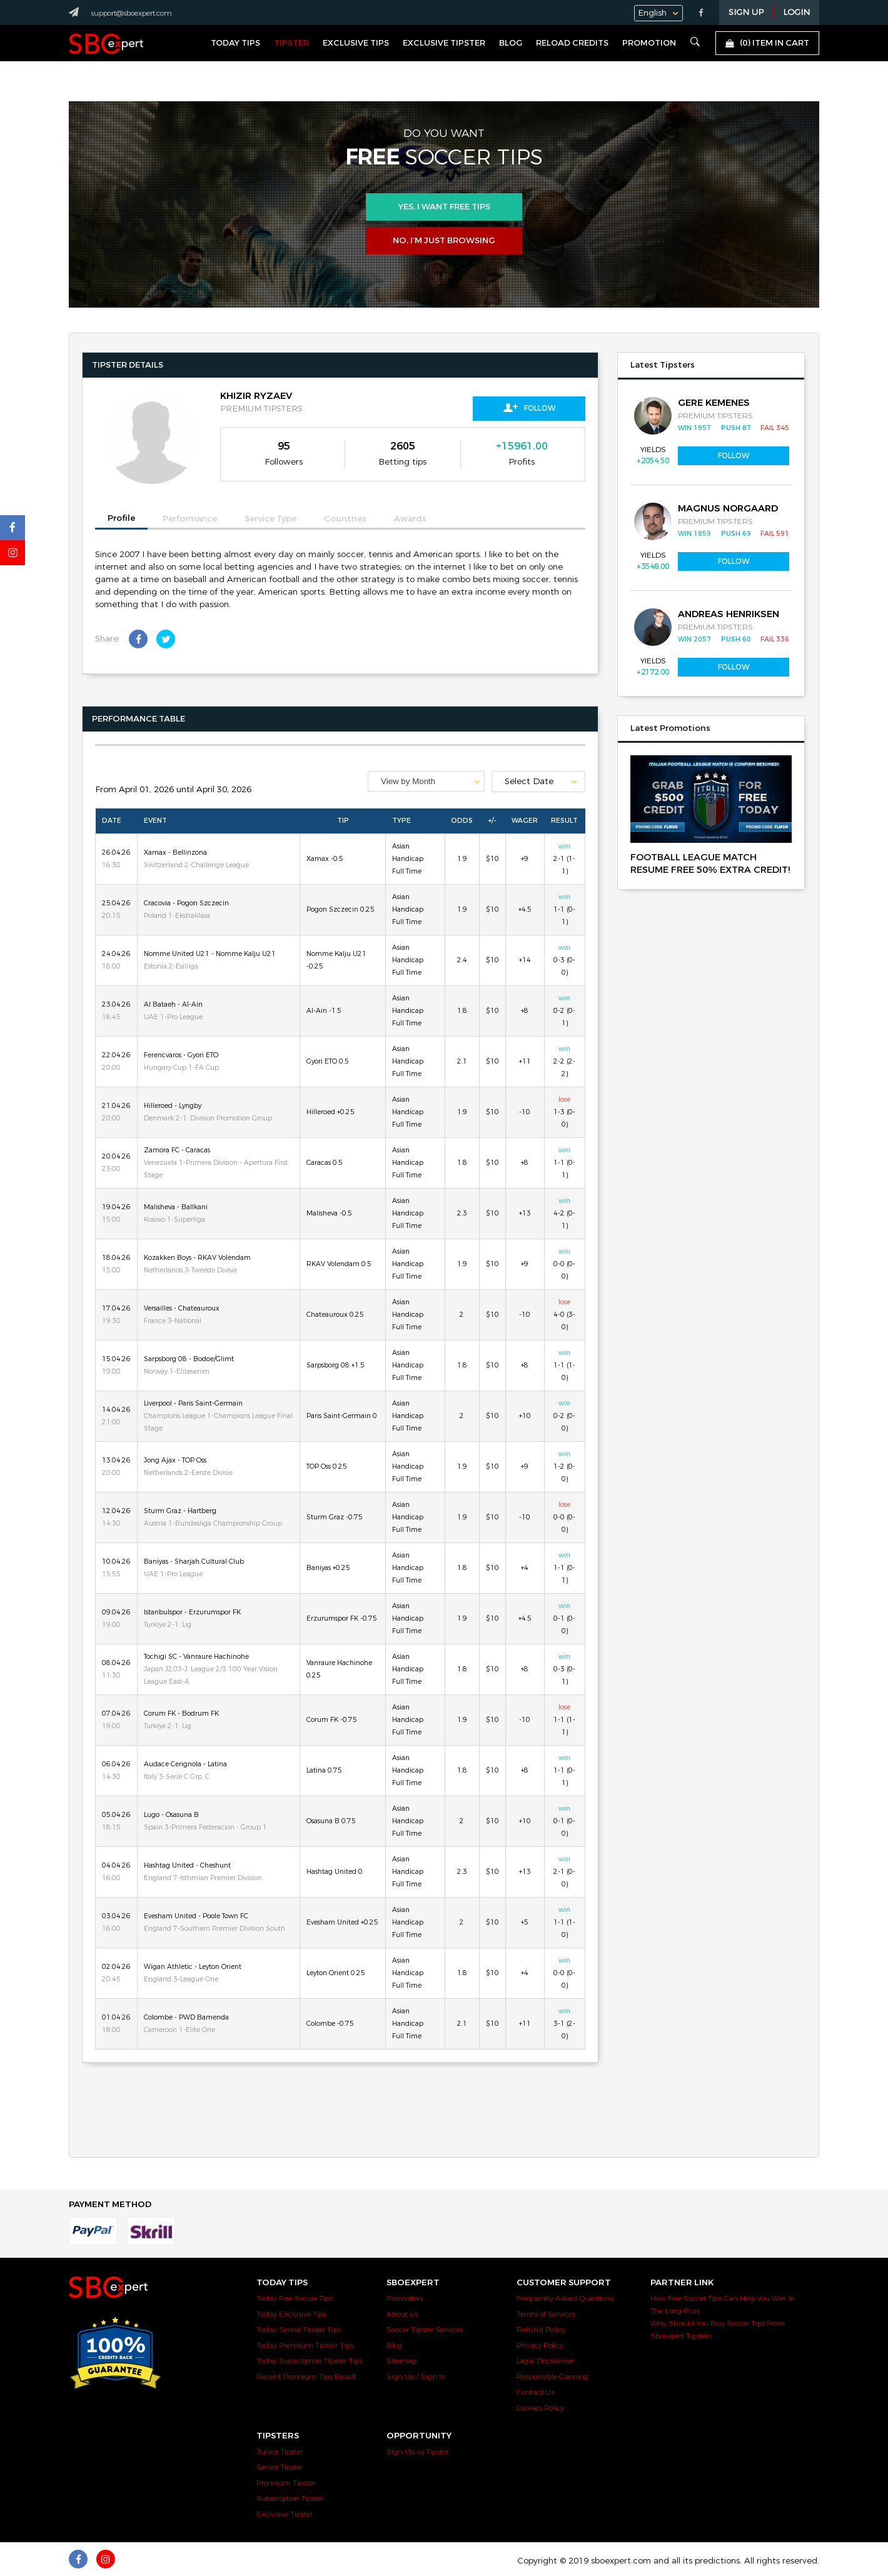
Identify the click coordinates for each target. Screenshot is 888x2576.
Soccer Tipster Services (424, 2330)
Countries (345, 519)
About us (402, 2314)
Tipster (291, 43)
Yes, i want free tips (444, 207)
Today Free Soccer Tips (294, 2298)
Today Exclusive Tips (291, 2314)
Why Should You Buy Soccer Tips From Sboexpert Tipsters (717, 2329)
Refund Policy (541, 2330)
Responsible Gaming (552, 2377)
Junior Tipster (279, 2452)
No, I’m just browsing (444, 240)
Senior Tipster (279, 2467)
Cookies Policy (540, 2408)
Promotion (649, 43)
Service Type (270, 519)
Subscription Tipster (290, 2498)
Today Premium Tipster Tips (304, 2345)
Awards (410, 519)
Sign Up (746, 12)
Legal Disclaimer (545, 2361)
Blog (510, 43)
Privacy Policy (540, 2345)
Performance (190, 519)
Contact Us (535, 2392)
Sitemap (401, 2361)
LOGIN (796, 12)
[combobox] (426, 781)
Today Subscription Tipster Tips (309, 2361)
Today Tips (235, 43)
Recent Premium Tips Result (306, 2377)
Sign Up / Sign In (416, 2377)
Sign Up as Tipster (417, 2452)
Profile (121, 518)
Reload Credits (572, 43)
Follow (529, 408)
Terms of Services (546, 2314)
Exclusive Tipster (444, 43)
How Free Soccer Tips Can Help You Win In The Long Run (722, 2304)
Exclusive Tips (356, 43)
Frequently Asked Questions (565, 2298)
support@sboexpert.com (131, 13)
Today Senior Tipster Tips (298, 2330)
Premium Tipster (285, 2483)
